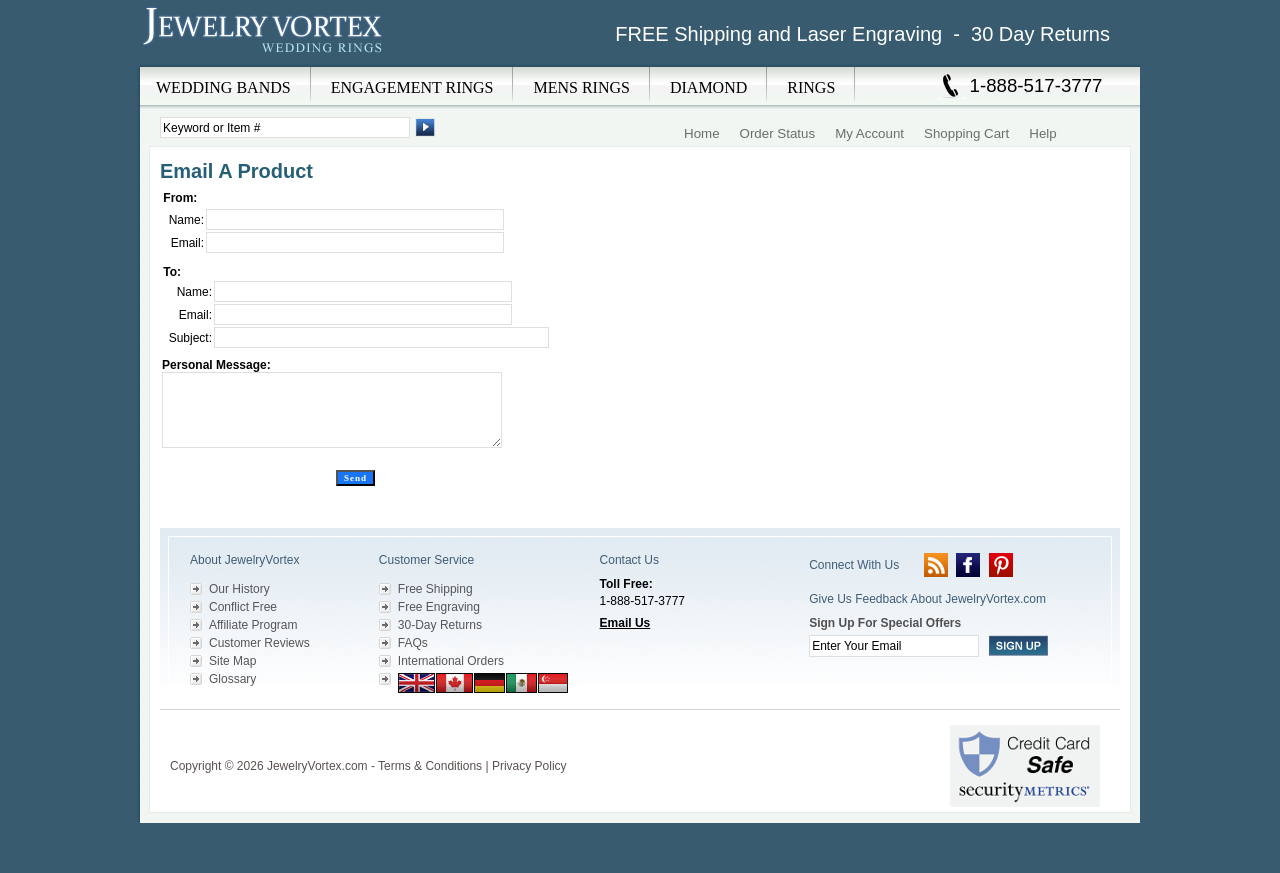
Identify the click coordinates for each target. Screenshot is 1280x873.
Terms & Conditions (430, 766)
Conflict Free (243, 607)
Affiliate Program (253, 625)
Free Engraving (439, 607)
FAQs (413, 643)
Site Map (232, 661)
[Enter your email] (894, 646)
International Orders (451, 661)
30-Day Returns (440, 625)
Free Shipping (435, 589)
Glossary (232, 679)
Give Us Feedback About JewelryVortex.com (927, 599)
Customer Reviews (259, 643)
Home (702, 133)
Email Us (625, 623)
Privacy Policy (529, 766)
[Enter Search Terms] (285, 127)
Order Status (778, 133)
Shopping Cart (966, 133)
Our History (239, 589)
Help (1042, 133)
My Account (869, 133)
